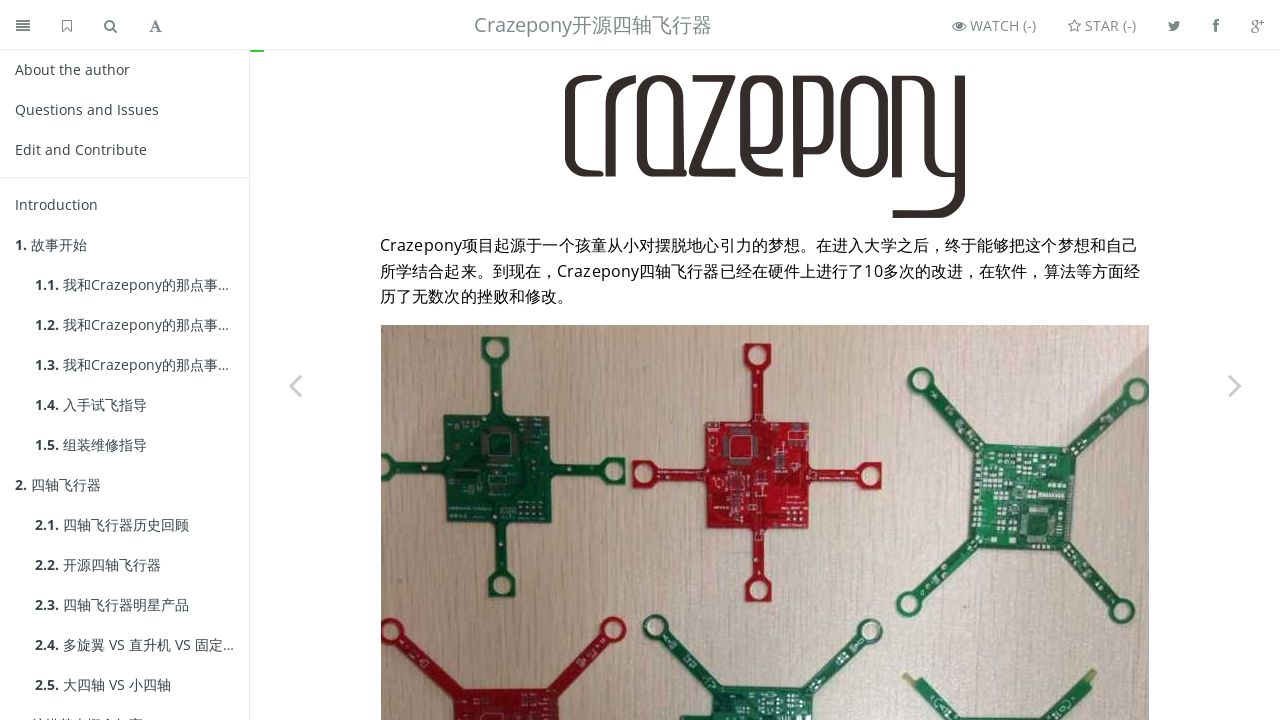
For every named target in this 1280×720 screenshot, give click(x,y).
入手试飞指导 (91, 404)
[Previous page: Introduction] (295, 385)
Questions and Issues (87, 109)
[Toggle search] (110, 25)
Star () (1102, 25)
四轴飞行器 (58, 484)
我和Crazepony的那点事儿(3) (141, 364)
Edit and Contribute (81, 149)
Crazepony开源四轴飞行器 (593, 24)
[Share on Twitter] (1174, 25)
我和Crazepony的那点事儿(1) (141, 284)
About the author (72, 69)
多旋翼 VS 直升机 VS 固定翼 (136, 644)
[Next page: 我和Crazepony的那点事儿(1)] (1235, 385)
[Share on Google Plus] (1257, 25)
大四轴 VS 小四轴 (103, 684)
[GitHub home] (67, 25)
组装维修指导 (91, 444)
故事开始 (51, 244)
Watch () (994, 25)
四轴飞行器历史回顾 (112, 524)
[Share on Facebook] (1216, 25)
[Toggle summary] (23, 25)
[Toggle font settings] (155, 25)
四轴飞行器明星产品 (112, 604)
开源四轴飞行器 (98, 564)
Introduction (56, 204)
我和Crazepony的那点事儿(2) (141, 324)
